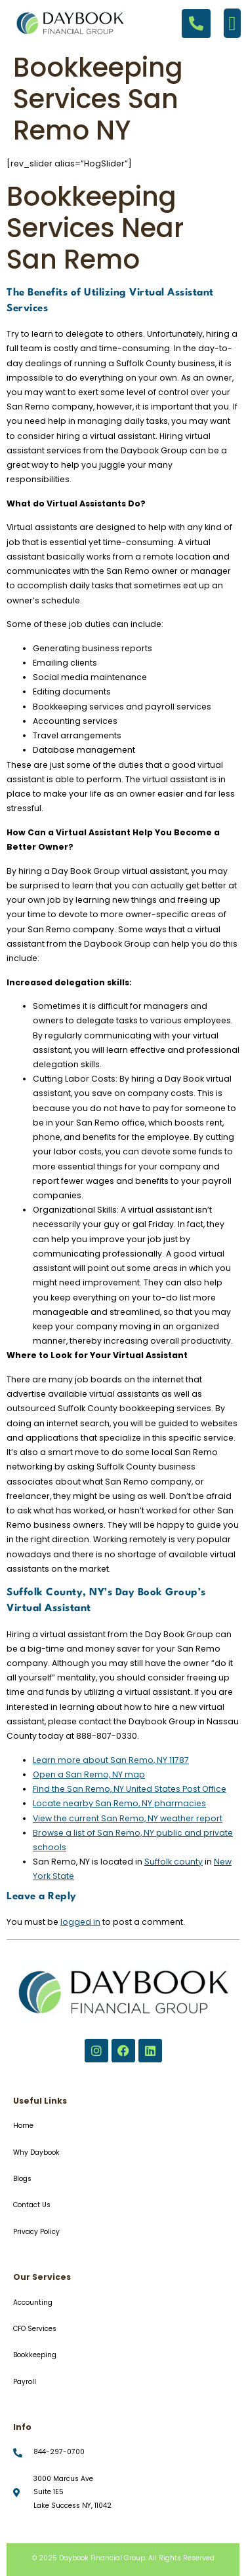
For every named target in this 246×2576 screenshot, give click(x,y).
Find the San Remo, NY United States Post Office (129, 1788)
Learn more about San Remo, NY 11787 (111, 1760)
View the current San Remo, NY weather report (127, 1818)
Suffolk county (173, 1861)
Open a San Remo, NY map (89, 1774)
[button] (232, 23)
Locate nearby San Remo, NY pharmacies (119, 1803)
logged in (80, 1921)
